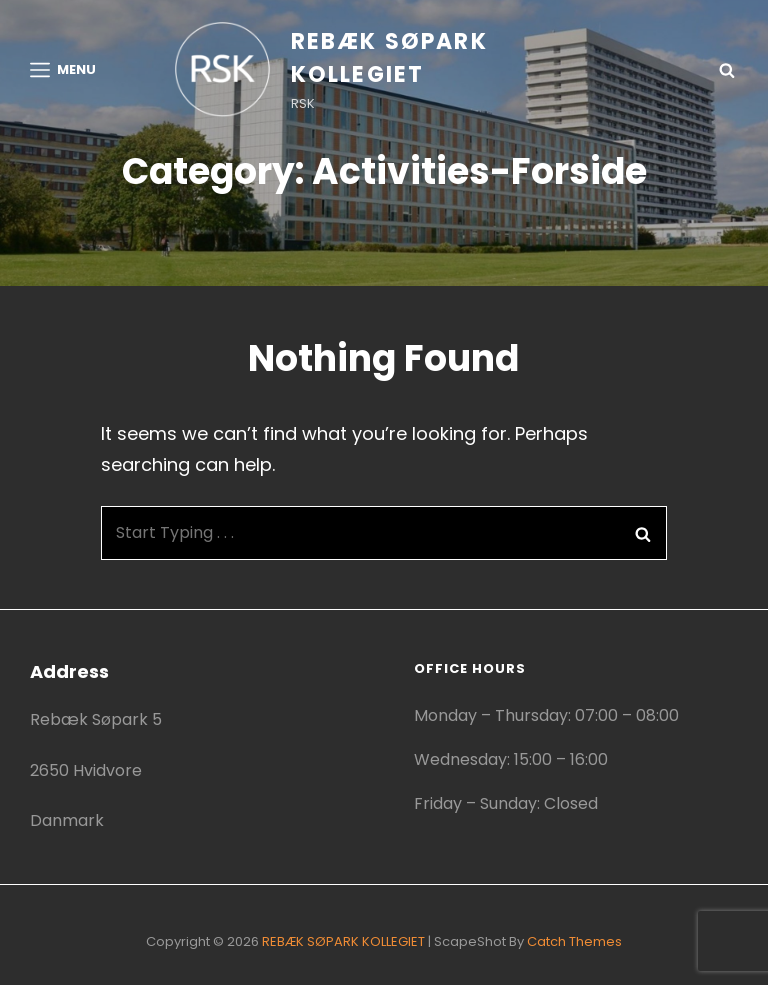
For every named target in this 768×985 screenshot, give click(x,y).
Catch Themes (574, 941)
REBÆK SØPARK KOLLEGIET (343, 941)
